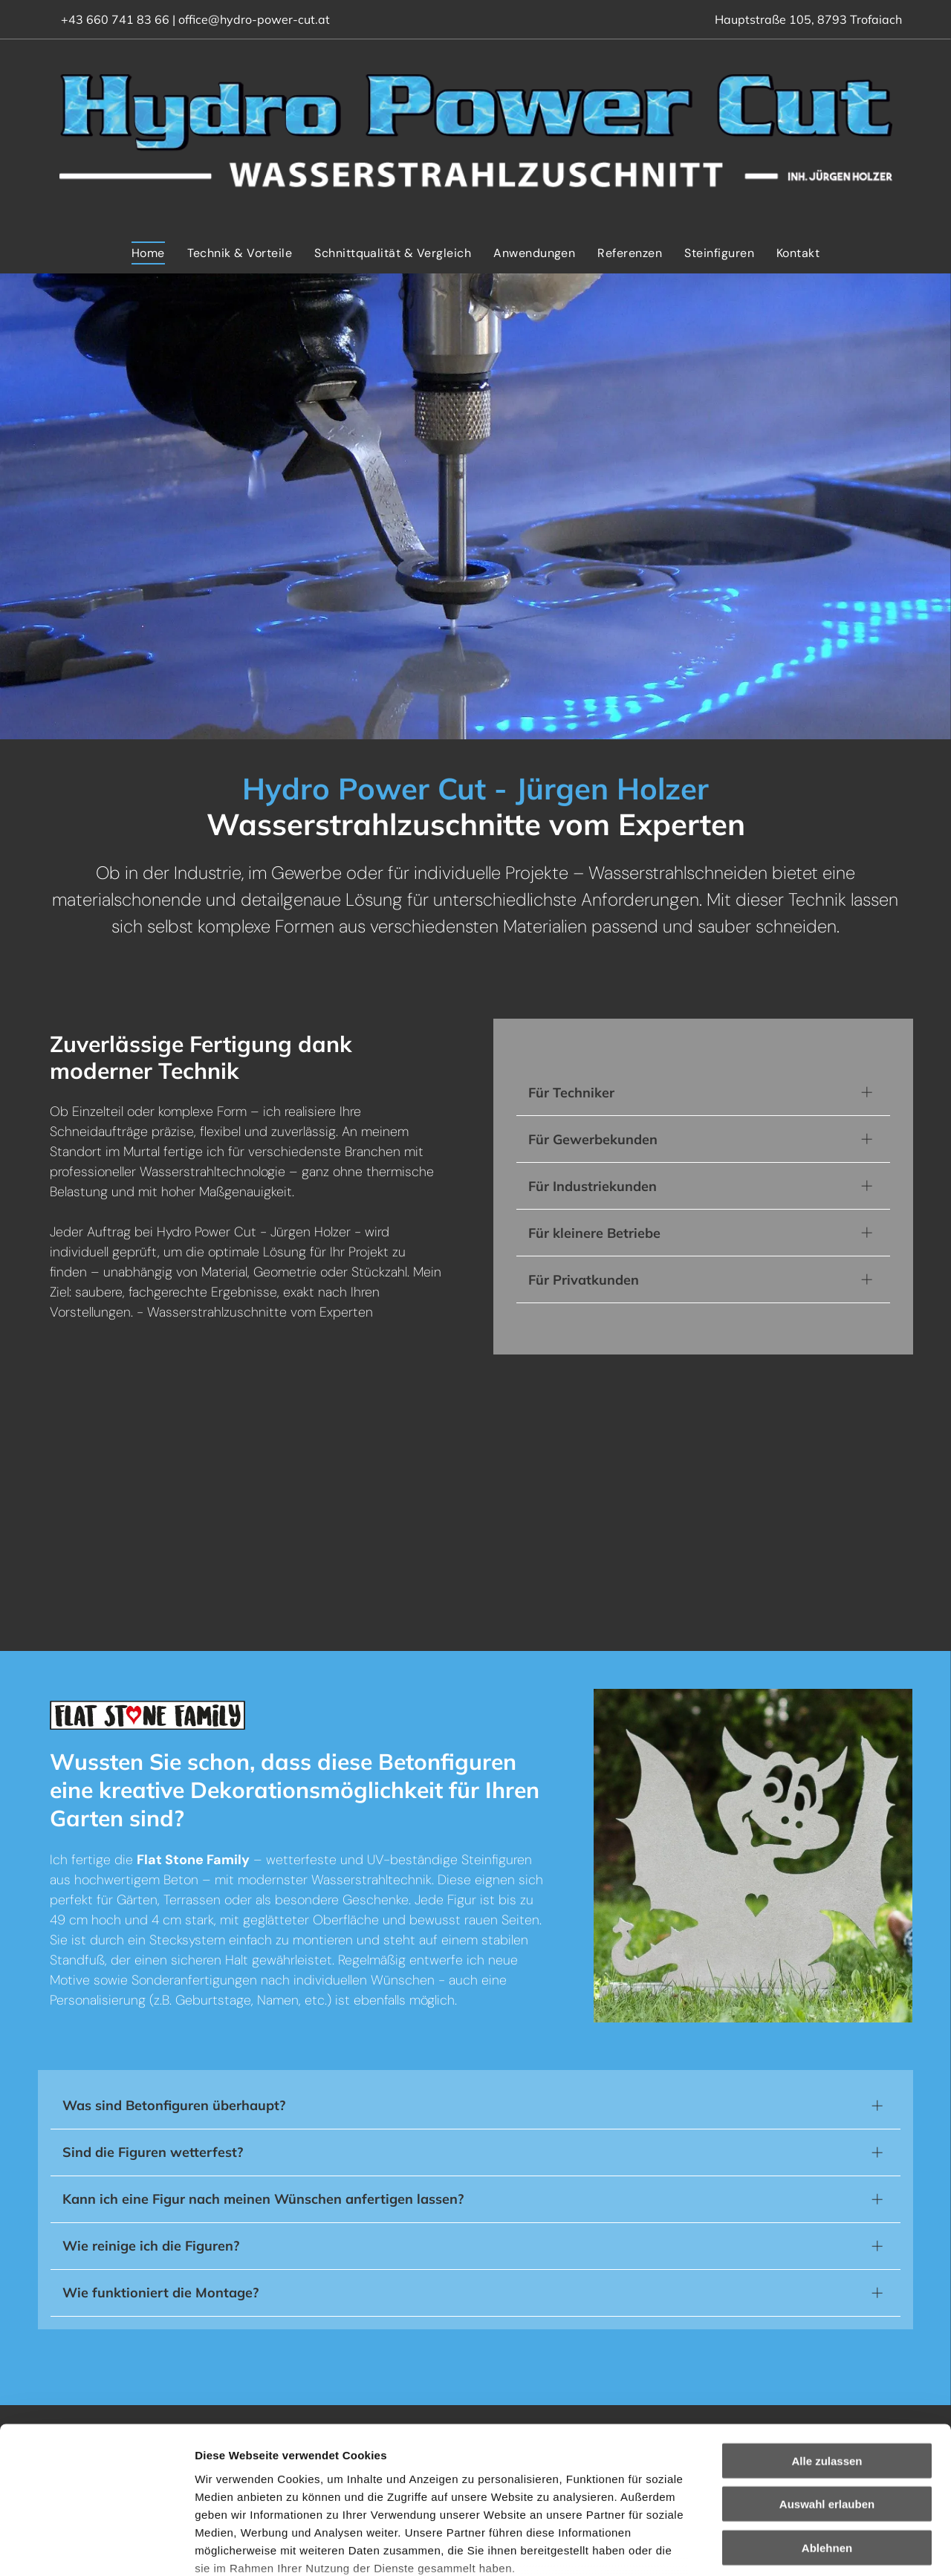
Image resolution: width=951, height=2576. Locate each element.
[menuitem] (148, 253)
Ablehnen (827, 2433)
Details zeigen (790, 2546)
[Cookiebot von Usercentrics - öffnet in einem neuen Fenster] (96, 2547)
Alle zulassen (826, 2346)
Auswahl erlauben (826, 2390)
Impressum (364, 2488)
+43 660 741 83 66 (115, 19)
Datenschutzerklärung (257, 2488)
